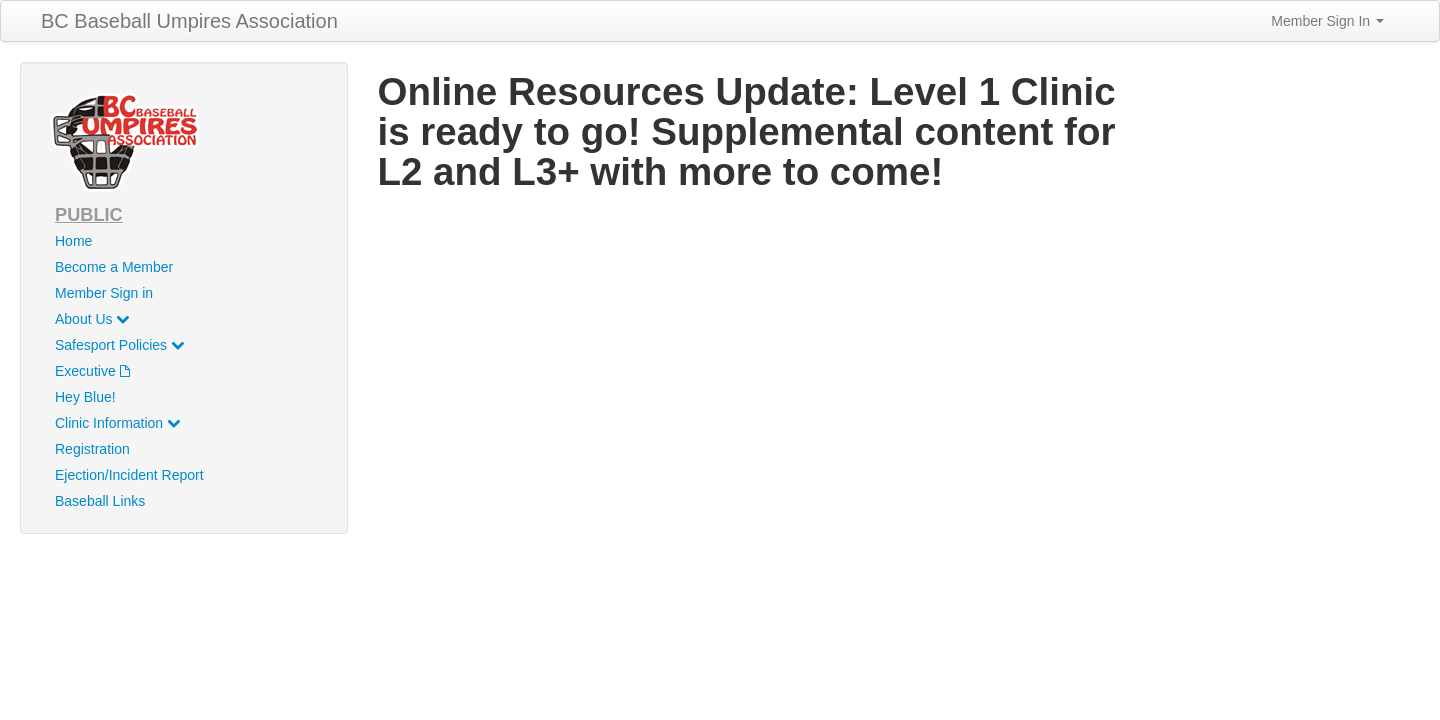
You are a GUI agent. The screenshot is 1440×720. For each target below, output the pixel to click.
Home (73, 241)
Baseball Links (100, 501)
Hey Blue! (85, 397)
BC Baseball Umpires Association (189, 21)
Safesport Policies (119, 345)
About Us (92, 319)
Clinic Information (117, 423)
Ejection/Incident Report (129, 475)
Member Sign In (1327, 21)
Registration (92, 449)
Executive (92, 371)
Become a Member (114, 267)
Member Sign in (104, 293)
